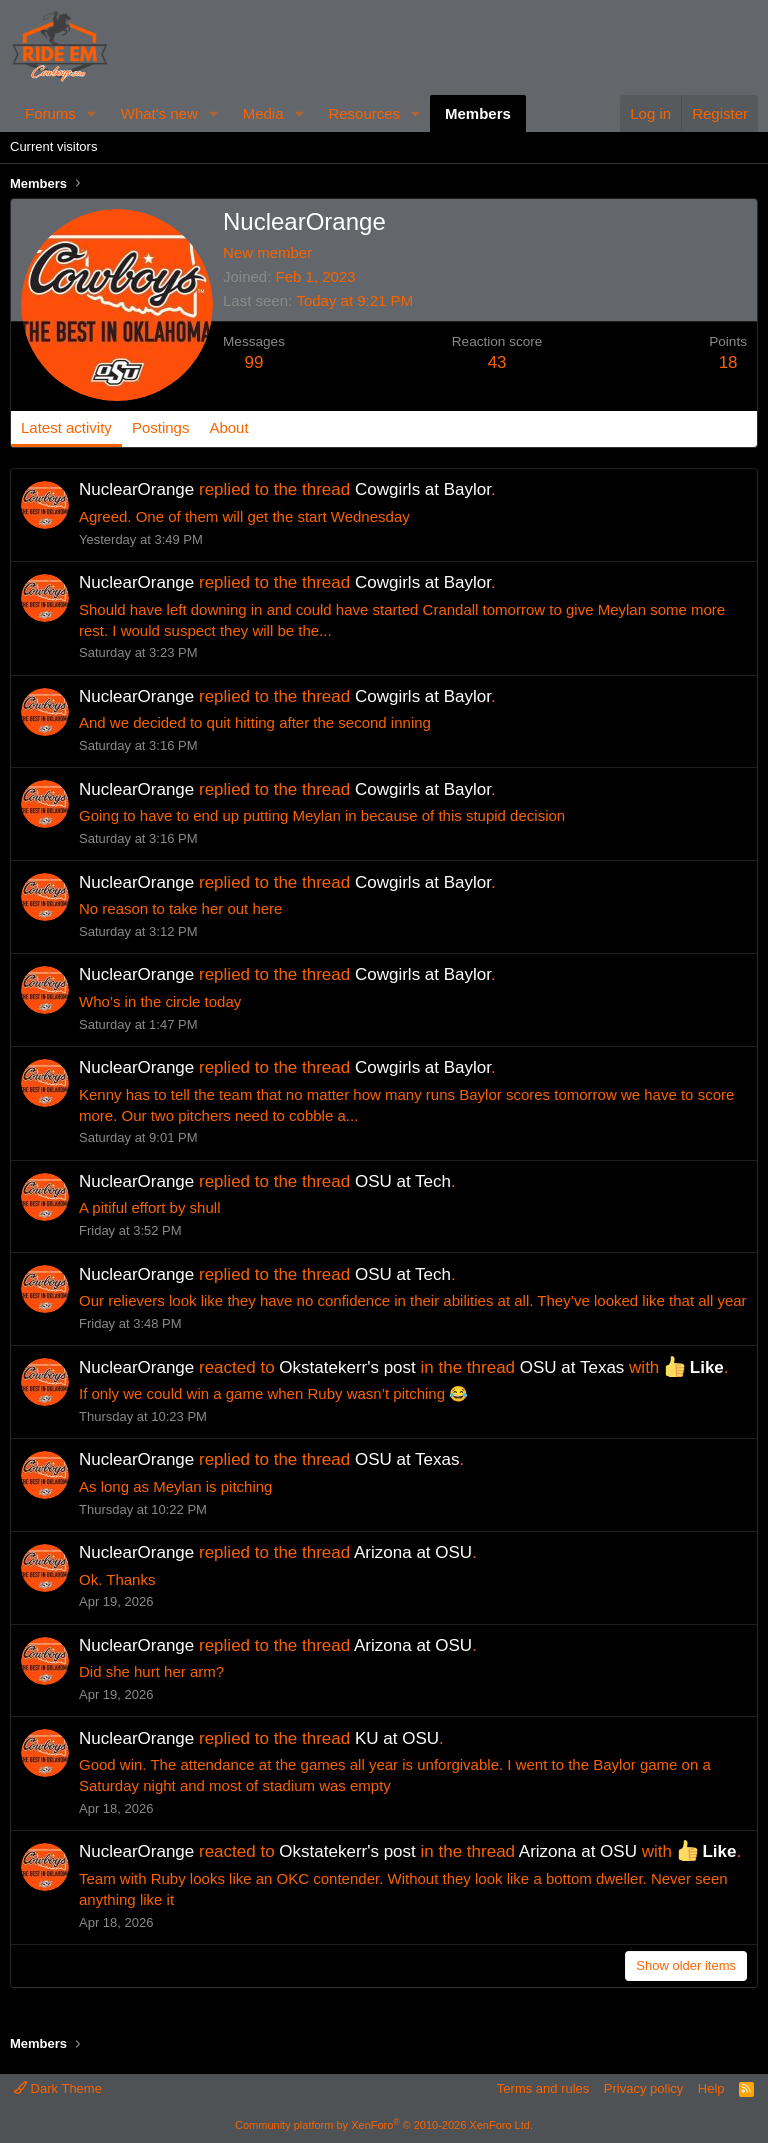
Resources (364, 113)
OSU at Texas (572, 1367)
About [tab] (228, 427)
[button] (92, 113)
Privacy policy (643, 2088)
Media (263, 113)
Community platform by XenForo (384, 2125)
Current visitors (53, 146)
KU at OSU (397, 1738)
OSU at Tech (403, 1181)
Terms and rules (543, 2088)
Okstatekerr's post (347, 1367)
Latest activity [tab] (66, 427)
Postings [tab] (161, 427)
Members (478, 113)
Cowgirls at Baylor (423, 489)
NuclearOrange (136, 489)
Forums (50, 113)
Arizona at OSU (413, 1552)
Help (711, 2088)
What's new (159, 113)
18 (728, 362)
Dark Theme (58, 2088)
